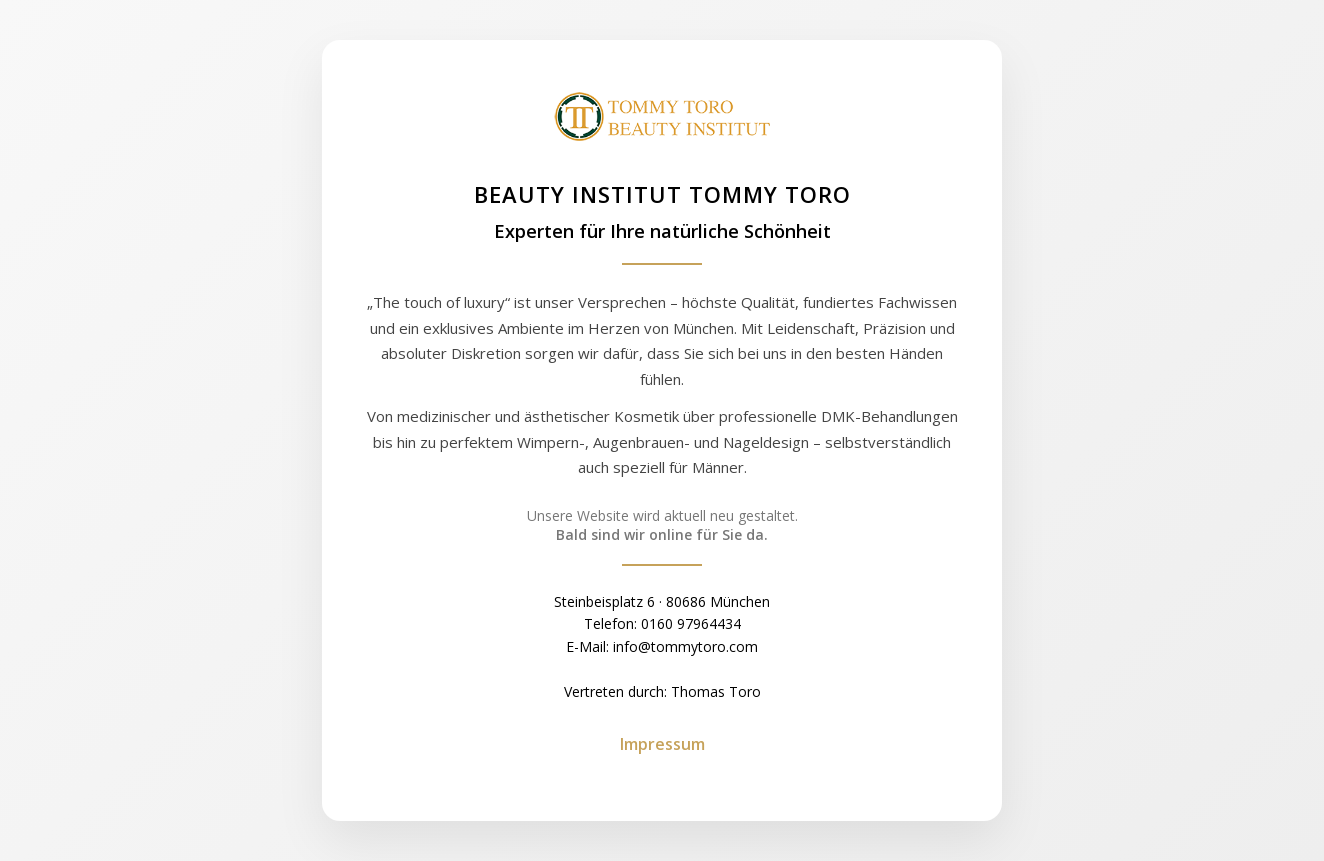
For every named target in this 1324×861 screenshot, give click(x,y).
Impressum (662, 744)
